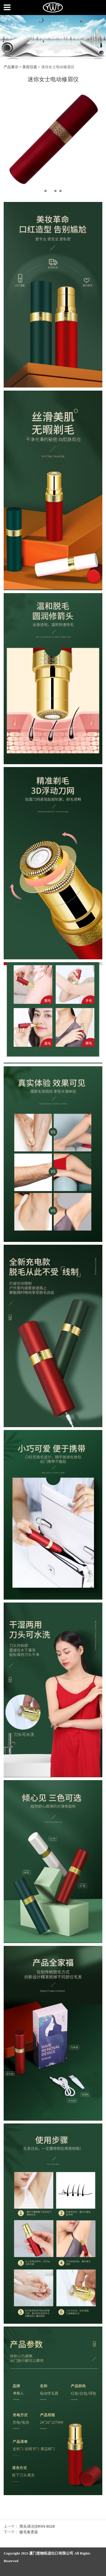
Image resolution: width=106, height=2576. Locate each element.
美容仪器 (29, 66)
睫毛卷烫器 (29, 2531)
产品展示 (11, 66)
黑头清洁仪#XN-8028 (37, 2526)
